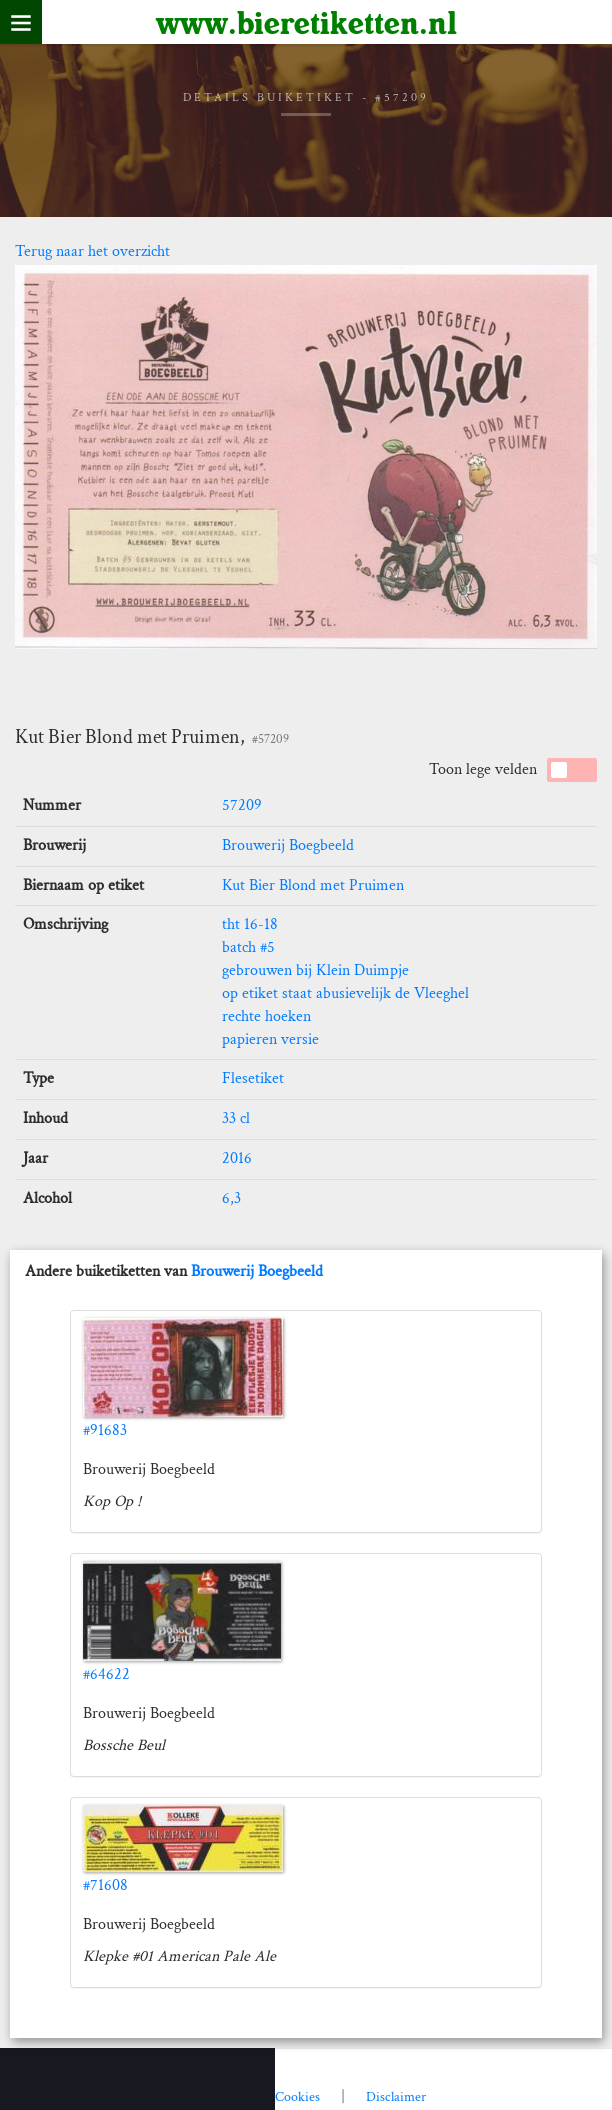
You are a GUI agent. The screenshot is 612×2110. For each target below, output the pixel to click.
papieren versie (270, 1039)
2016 (237, 1158)
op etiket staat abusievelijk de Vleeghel (345, 993)
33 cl (236, 1118)
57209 (242, 805)
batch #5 (248, 947)
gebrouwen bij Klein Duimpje (315, 970)
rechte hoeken (266, 1016)
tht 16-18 (250, 924)
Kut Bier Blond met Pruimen (313, 885)
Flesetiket (253, 1078)
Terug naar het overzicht (92, 251)
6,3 (231, 1198)
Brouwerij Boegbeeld (288, 845)
